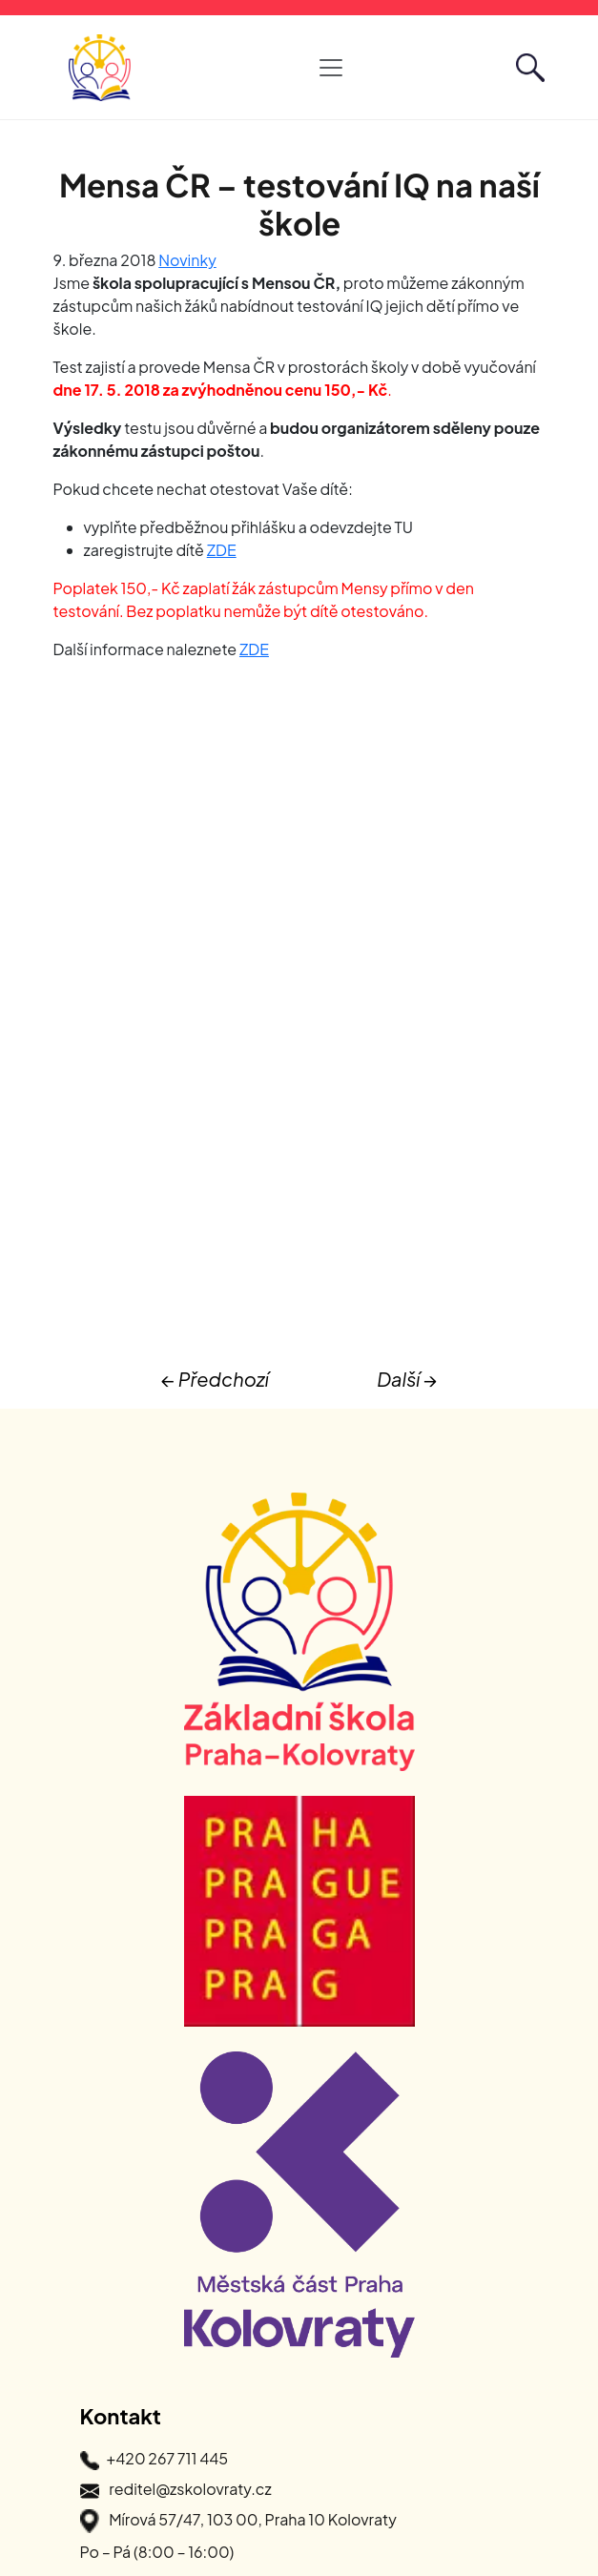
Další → (407, 1379)
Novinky (187, 260)
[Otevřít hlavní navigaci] (331, 68)
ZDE (222, 550)
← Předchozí (215, 1379)
